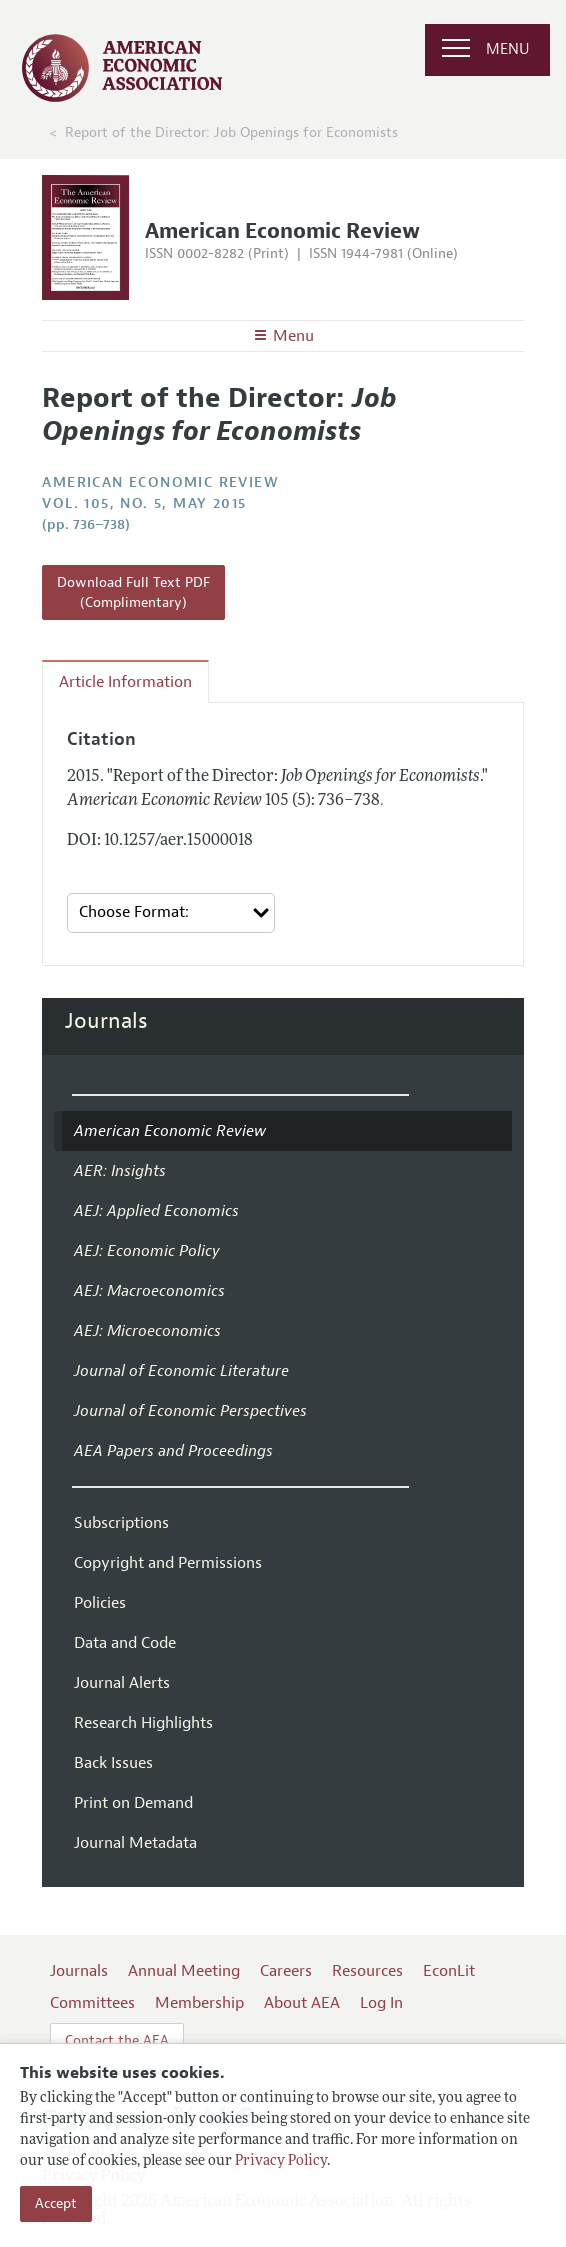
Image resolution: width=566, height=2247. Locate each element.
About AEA (302, 2003)
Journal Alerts (122, 1683)
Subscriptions (121, 1523)
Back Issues (113, 1763)
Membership (199, 2003)
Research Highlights (143, 1723)
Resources (367, 1971)
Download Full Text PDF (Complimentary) (133, 592)
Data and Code (125, 1643)
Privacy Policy (281, 2161)
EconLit (449, 1971)
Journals (106, 1021)
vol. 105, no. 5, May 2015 (144, 503)
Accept (56, 2203)
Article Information (125, 682)
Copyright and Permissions (168, 1563)
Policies (100, 1603)
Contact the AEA (117, 2040)
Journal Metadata (135, 1843)
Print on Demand (133, 1803)
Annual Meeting (184, 1971)
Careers (286, 1971)
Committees (92, 2003)
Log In (381, 2003)
